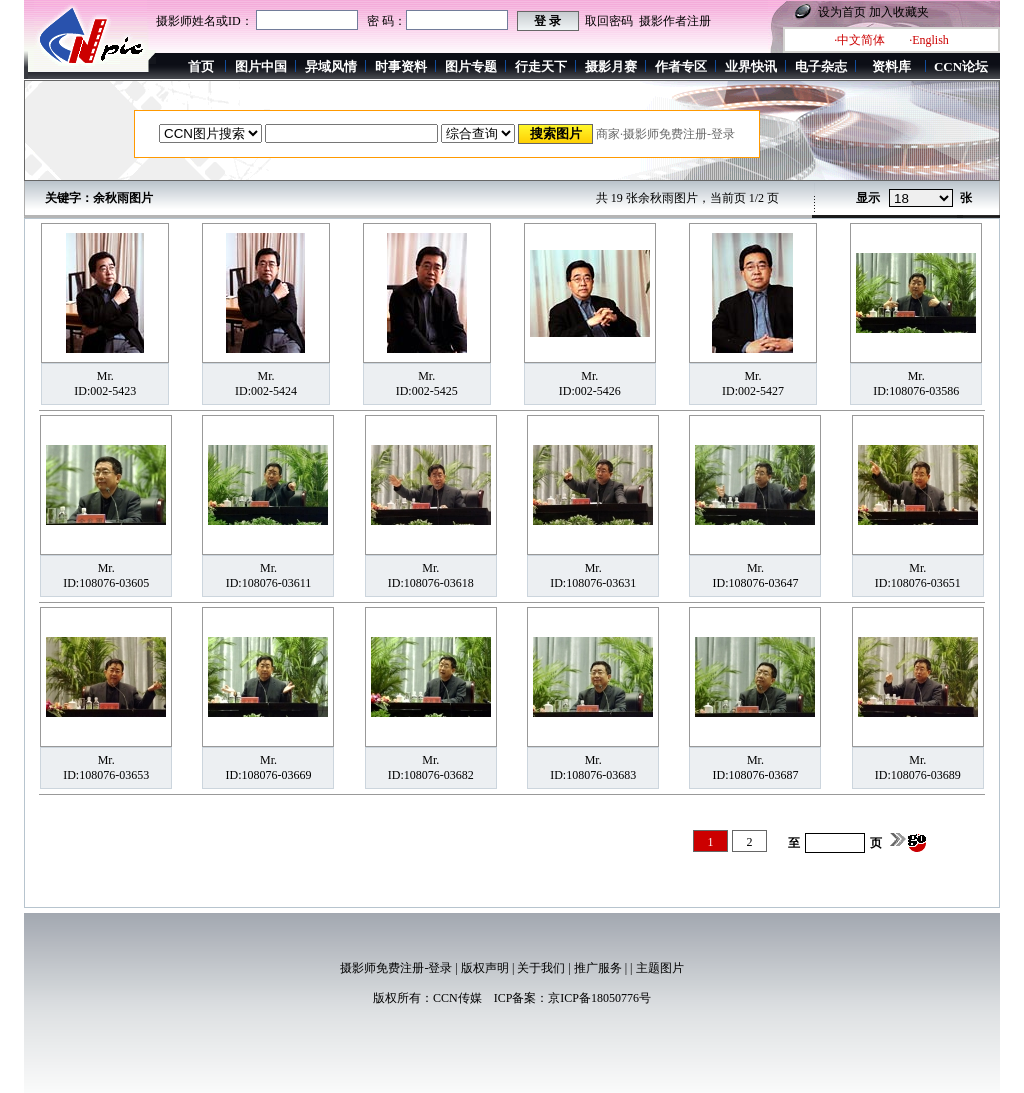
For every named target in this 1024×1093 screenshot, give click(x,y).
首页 (201, 66)
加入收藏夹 (899, 12)
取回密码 (609, 21)
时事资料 (401, 66)
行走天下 (541, 66)
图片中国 (261, 66)
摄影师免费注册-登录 (396, 968)
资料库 (891, 66)
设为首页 (842, 12)
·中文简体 (859, 40)
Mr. (105, 376)
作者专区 (681, 66)
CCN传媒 (457, 998)
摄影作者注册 (675, 21)
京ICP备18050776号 (599, 998)
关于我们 (541, 968)
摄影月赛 (611, 66)
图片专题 (471, 66)
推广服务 (598, 968)
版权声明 (485, 968)
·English (929, 40)
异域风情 (331, 66)
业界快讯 (751, 66)
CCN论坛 (961, 66)
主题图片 (660, 968)
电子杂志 (821, 66)
